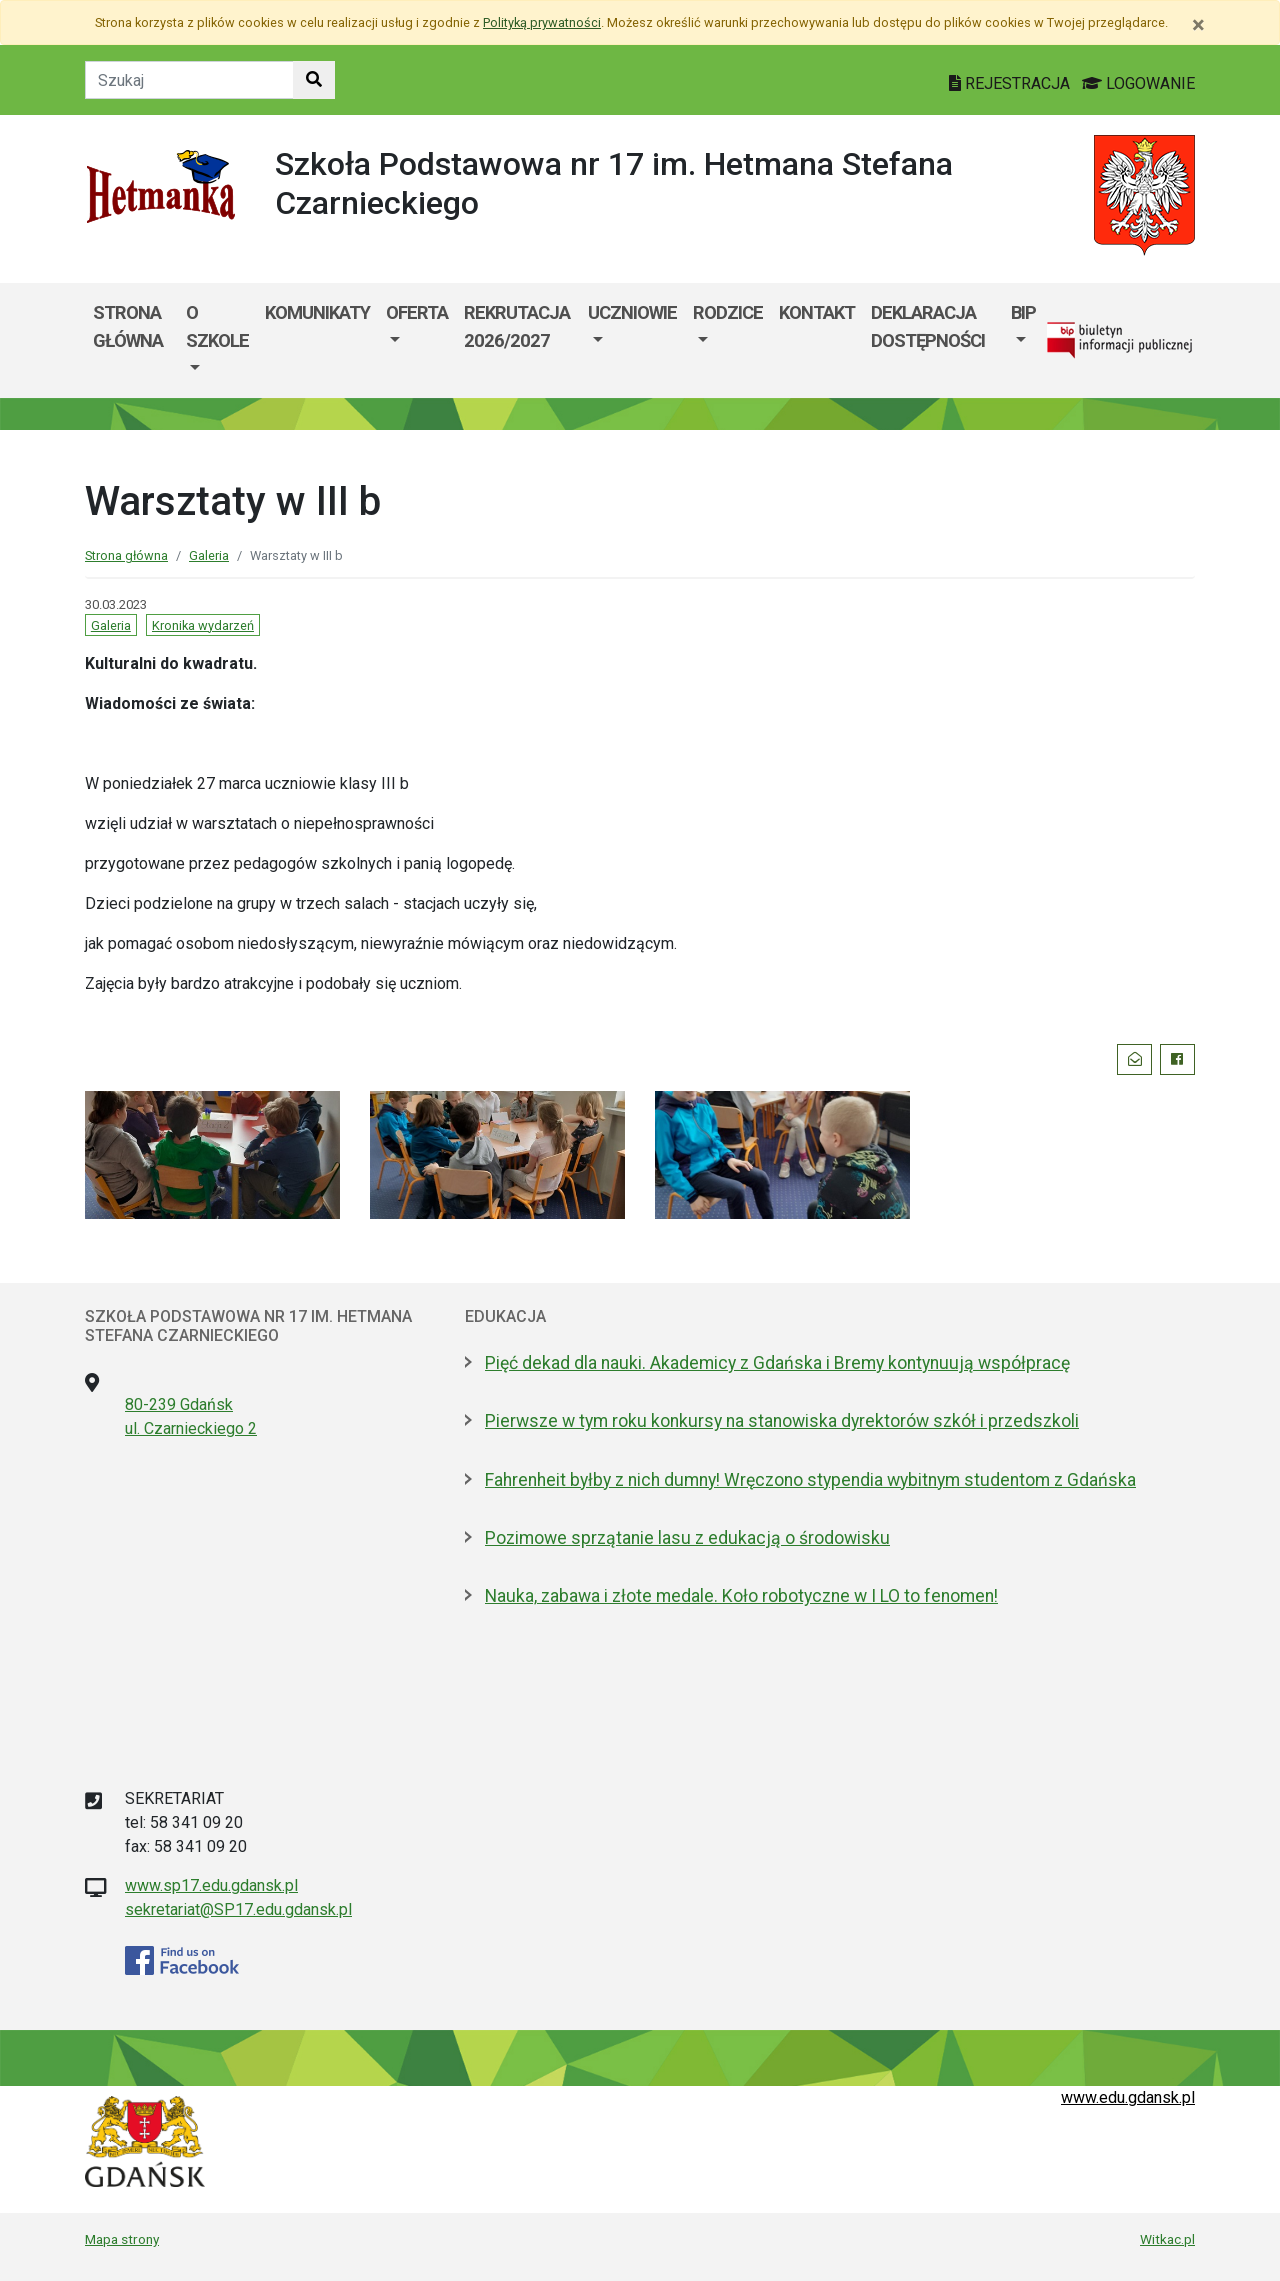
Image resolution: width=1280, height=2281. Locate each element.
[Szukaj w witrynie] (314, 80)
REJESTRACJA (1011, 83)
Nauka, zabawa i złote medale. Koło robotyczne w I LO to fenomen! (741, 1596)
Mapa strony (122, 2239)
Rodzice (728, 312)
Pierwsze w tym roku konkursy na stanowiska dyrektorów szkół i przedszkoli (782, 1421)
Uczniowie (632, 312)
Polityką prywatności (542, 22)
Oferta (417, 312)
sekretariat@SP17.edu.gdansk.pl (238, 1909)
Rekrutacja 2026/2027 (517, 326)
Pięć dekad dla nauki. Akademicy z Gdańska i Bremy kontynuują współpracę (777, 1363)
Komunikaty (317, 312)
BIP (1023, 312)
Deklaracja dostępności (928, 326)
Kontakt (817, 312)
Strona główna (128, 326)
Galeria (209, 555)
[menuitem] (217, 340)
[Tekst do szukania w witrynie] (189, 80)
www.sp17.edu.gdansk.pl (211, 1885)
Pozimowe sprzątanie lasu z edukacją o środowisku (687, 1538)
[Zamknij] (1198, 25)
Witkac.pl (1167, 2239)
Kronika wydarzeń (203, 625)
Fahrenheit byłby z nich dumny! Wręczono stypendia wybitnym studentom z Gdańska (810, 1480)
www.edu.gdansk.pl (1128, 2097)
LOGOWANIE (1138, 83)
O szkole (217, 326)
